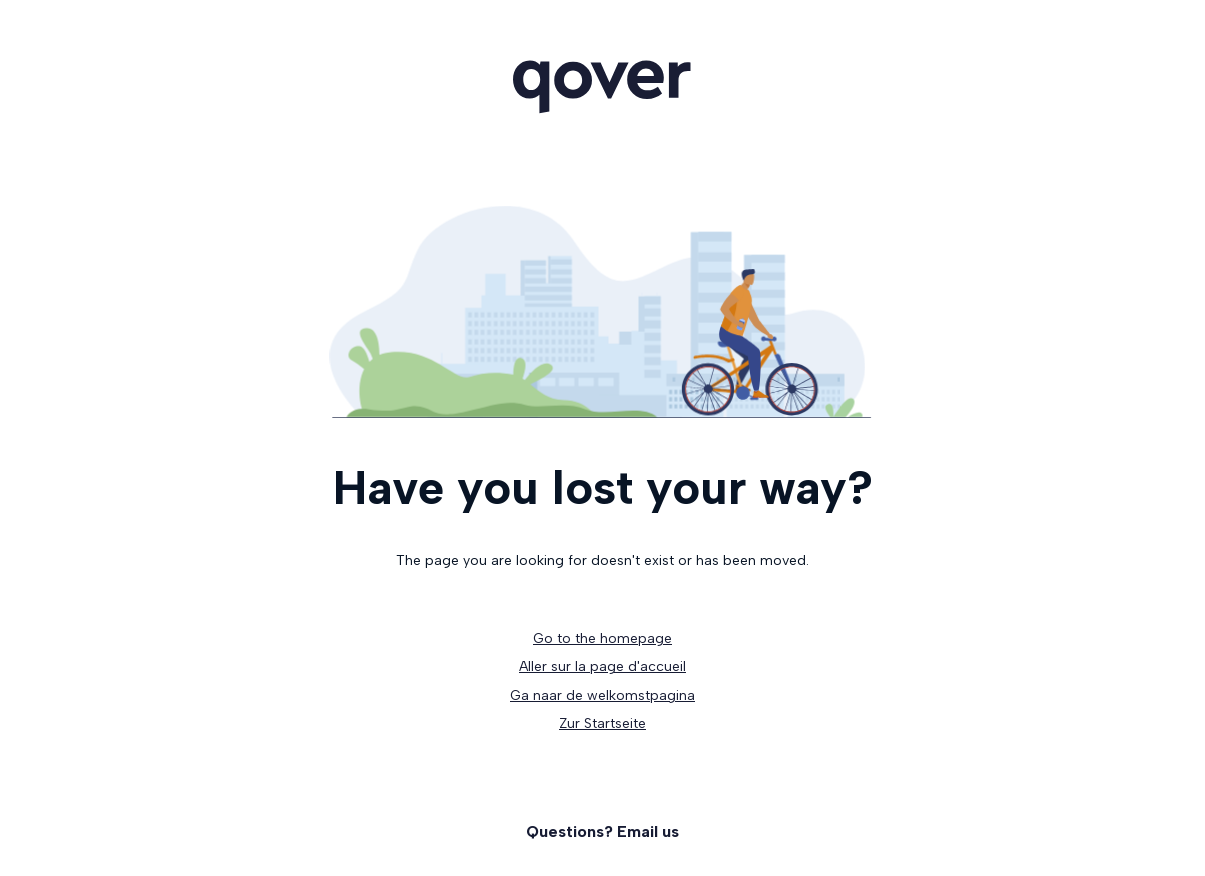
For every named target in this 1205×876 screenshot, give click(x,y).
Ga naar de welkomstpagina (602, 695)
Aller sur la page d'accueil (602, 666)
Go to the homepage (602, 638)
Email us (648, 831)
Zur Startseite (602, 723)
